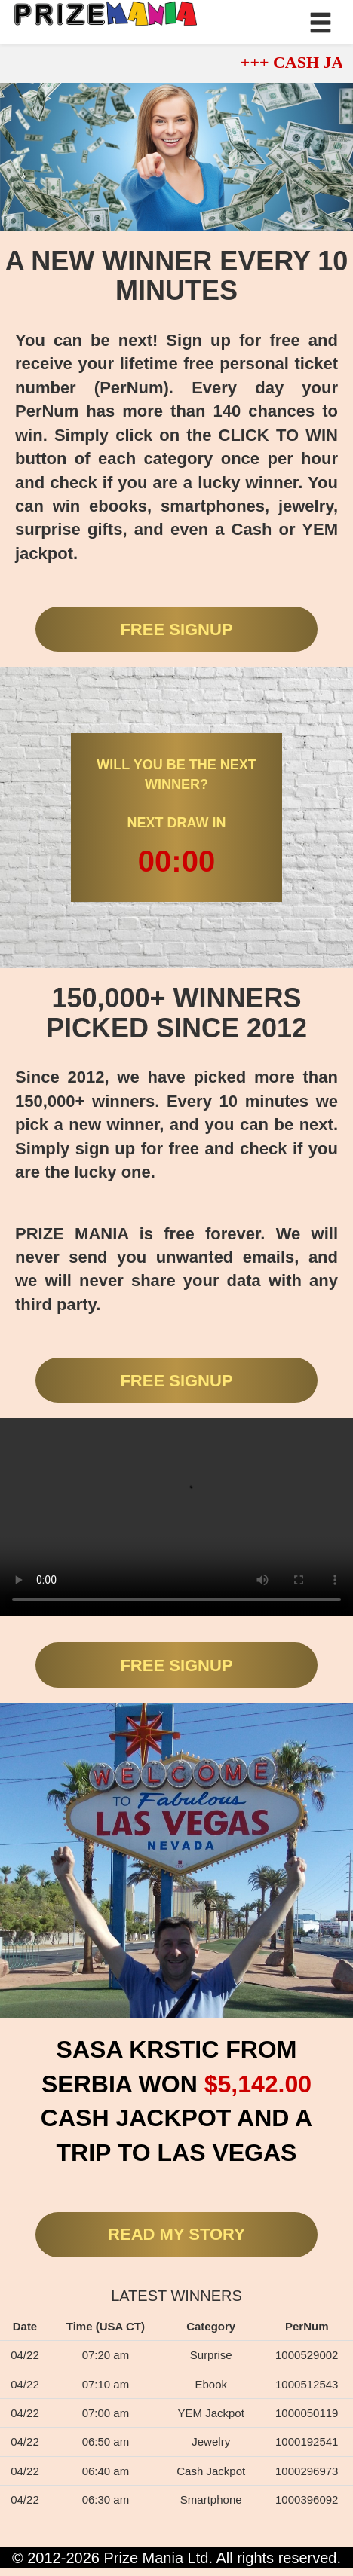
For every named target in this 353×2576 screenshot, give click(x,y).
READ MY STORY (176, 2234)
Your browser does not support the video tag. (176, 1517)
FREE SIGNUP (176, 629)
